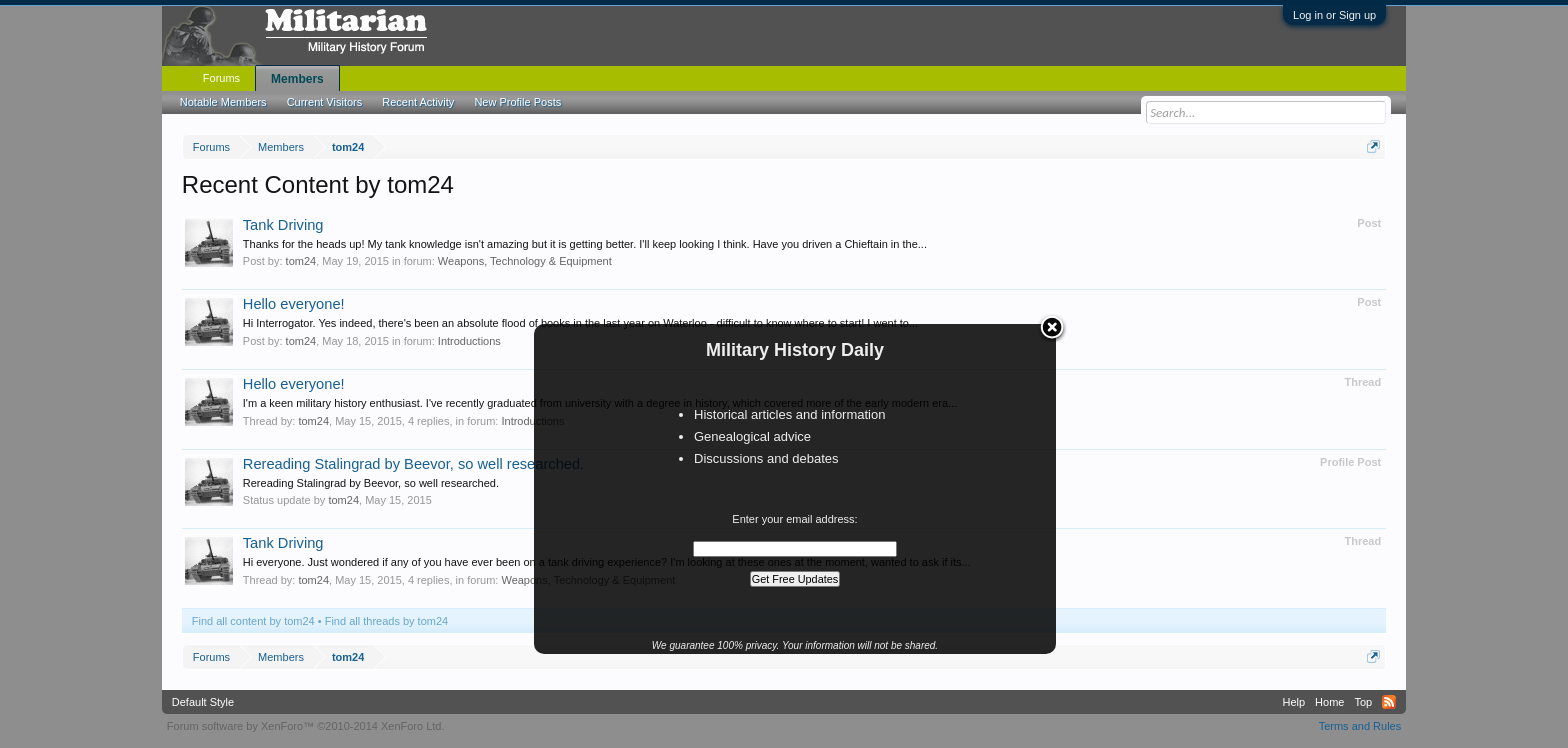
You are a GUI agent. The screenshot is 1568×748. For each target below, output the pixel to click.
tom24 (301, 261)
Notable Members (223, 102)
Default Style (203, 702)
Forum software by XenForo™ (306, 726)
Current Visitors (325, 102)
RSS (1389, 702)
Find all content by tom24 (253, 621)
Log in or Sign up (1334, 15)
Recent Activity (418, 102)
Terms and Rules (1360, 726)
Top (1363, 702)
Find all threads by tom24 (387, 621)
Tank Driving (283, 225)
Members (297, 79)
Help (1293, 702)
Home (1329, 702)
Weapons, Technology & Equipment (525, 261)
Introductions (469, 341)
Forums (221, 78)
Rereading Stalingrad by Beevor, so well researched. (413, 464)
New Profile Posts (517, 102)
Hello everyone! (294, 304)
